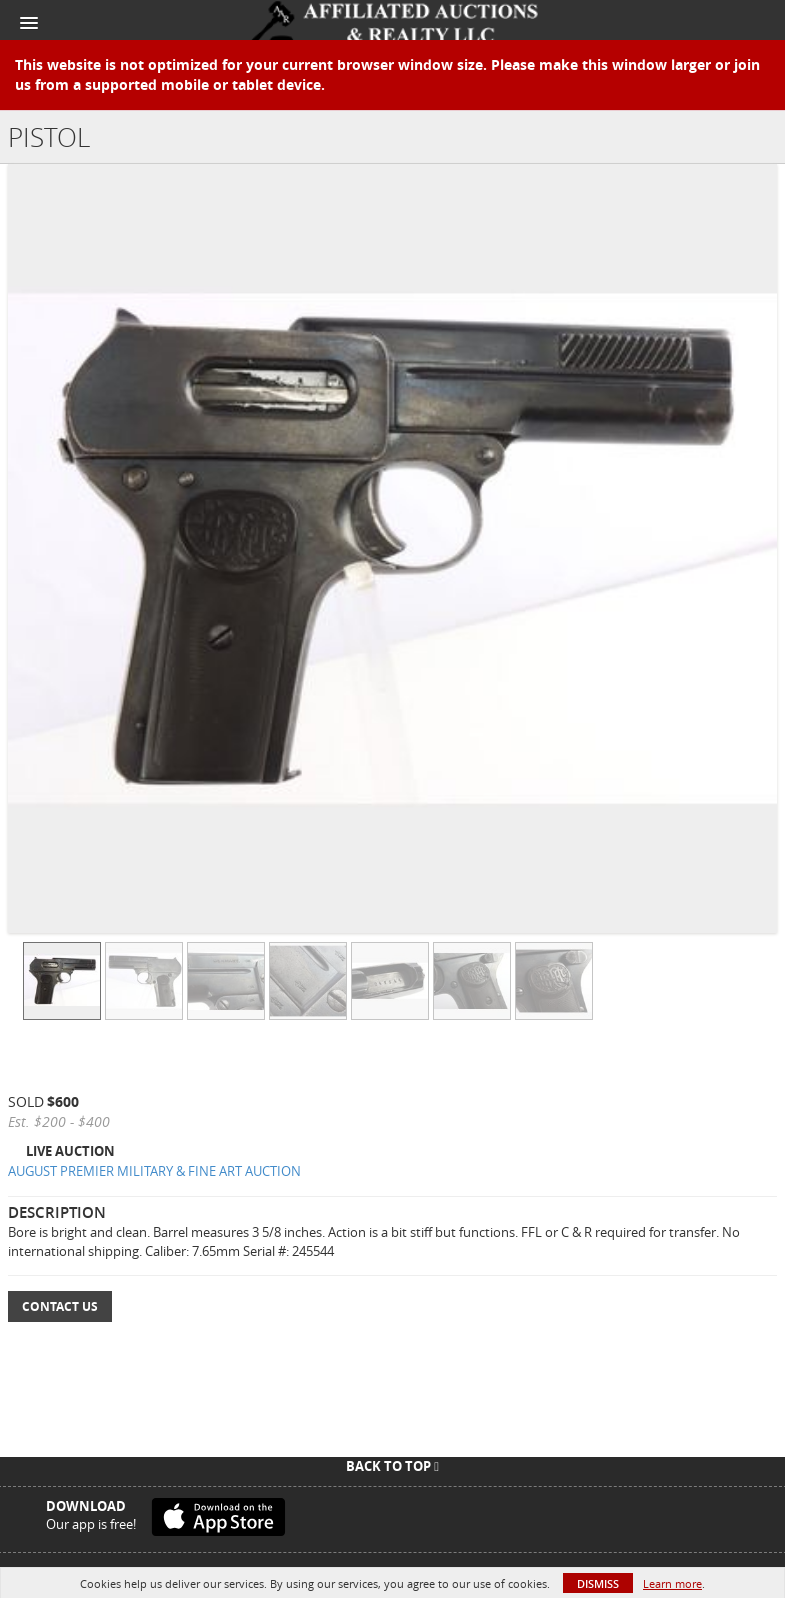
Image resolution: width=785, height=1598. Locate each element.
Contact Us (60, 1306)
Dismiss (598, 1583)
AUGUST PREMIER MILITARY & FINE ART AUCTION (154, 1171)
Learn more (672, 1583)
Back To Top (392, 1466)
